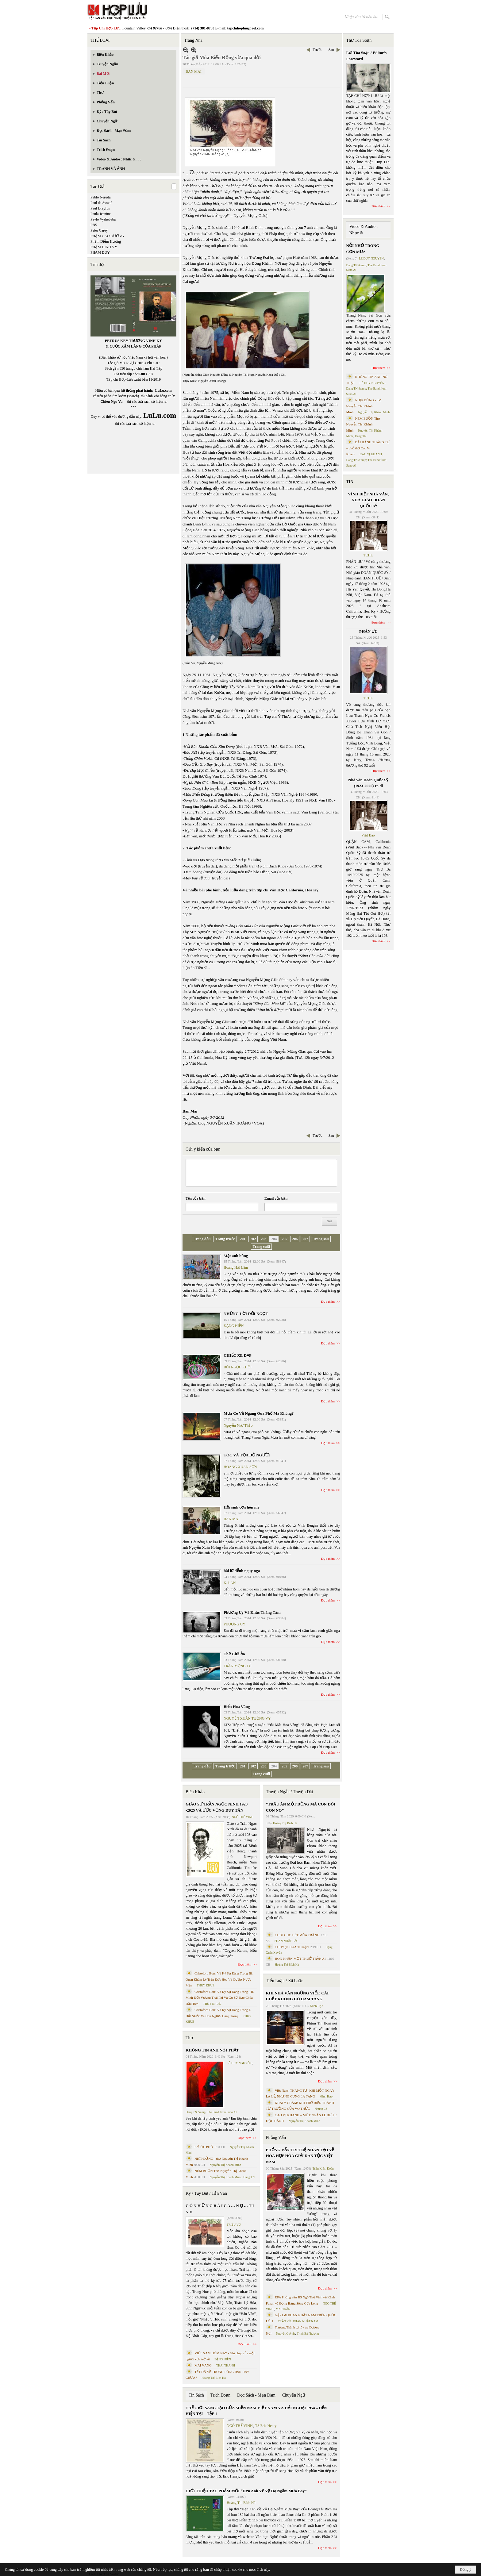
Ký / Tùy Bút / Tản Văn (206, 2193)
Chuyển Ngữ (293, 2395)
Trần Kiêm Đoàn (323, 2168)
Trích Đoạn (220, 2395)
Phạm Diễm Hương (105, 241)
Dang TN (249, 2177)
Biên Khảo (195, 1792)
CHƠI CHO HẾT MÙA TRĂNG (297, 1935)
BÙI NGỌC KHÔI (238, 1367)
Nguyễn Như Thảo (238, 1425)
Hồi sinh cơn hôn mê (241, 1507)
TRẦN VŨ (284, 2321)
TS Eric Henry (266, 2426)
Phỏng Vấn (276, 2137)
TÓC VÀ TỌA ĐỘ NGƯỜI (247, 1455)
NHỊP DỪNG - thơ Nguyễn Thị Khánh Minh (364, 406)
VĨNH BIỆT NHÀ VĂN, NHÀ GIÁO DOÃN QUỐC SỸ (368, 500)
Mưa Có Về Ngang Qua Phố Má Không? (259, 1413)
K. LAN (230, 1583)
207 (305, 1239)
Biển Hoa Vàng (237, 1706)
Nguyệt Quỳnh (285, 2333)
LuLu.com (163, 390)
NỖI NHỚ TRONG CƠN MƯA (362, 248)
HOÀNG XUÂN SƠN (240, 1467)
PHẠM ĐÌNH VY (103, 247)
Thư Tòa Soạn (359, 40)
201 (242, 1239)
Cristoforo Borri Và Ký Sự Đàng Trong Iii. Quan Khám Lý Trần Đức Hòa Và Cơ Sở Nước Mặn (219, 1979)
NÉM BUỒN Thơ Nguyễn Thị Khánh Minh (363, 424)
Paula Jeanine (100, 214)
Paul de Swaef (101, 203)
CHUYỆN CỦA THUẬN (292, 1947)
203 (263, 1239)
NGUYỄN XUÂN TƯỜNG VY (247, 1718)
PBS (93, 225)
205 (284, 1239)
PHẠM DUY (100, 252)
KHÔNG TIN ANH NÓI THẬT (212, 2050)
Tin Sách (196, 2395)
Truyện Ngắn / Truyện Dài (289, 1792)
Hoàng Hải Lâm (236, 1267)
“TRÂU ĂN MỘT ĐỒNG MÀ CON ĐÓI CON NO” (300, 1807)
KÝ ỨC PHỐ (203, 2147)
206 (295, 1239)
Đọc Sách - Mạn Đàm (256, 2395)
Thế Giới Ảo (234, 1653)
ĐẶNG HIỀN (234, 1326)
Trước (317, 50)
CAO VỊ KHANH (371, 454)
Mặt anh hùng (236, 1255)
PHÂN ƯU (368, 631)
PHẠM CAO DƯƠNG (107, 236)
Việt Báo (368, 835)
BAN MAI (194, 71)
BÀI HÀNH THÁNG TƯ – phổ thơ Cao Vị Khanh (368, 448)
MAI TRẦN (283, 2309)
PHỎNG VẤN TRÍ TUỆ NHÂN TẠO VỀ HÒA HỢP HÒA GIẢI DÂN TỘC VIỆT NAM (300, 2155)
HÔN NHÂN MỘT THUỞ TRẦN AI (300, 1958)
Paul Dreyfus (100, 208)
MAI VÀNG (203, 2365)
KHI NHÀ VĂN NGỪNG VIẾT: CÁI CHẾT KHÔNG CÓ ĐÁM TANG (297, 1996)
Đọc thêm (328, 1301)
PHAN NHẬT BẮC (286, 1941)
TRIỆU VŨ (234, 2224)
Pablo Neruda (100, 197)
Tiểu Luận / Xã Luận (284, 1980)
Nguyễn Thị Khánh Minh (225, 2165)
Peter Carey (99, 230)
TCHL (368, 555)
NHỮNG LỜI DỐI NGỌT (246, 1313)
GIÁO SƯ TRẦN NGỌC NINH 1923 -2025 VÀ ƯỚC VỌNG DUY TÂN (217, 1807)
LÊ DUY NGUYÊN (239, 2063)
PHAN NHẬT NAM (305, 2321)
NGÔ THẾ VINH (243, 1817)
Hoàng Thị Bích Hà (214, 2377)
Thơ (189, 2038)
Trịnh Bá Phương (308, 2333)
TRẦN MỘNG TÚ (238, 1666)
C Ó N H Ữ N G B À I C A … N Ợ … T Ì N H (220, 2208)
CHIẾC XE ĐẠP (238, 1355)
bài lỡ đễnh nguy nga (242, 1570)
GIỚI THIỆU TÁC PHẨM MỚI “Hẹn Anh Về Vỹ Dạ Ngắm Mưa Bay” (246, 2491)
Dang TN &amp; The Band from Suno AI (211, 2112)
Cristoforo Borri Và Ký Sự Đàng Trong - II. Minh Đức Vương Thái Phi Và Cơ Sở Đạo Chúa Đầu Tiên (220, 1997)
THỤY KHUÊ (205, 1985)
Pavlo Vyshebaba (103, 219)
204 (274, 1239)
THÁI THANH (225, 2365)
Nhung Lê (320, 2108)
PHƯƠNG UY (234, 1624)
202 (253, 1239)
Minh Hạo (316, 2006)
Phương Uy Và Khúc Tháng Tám (252, 1612)
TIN (349, 481)
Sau (331, 50)
